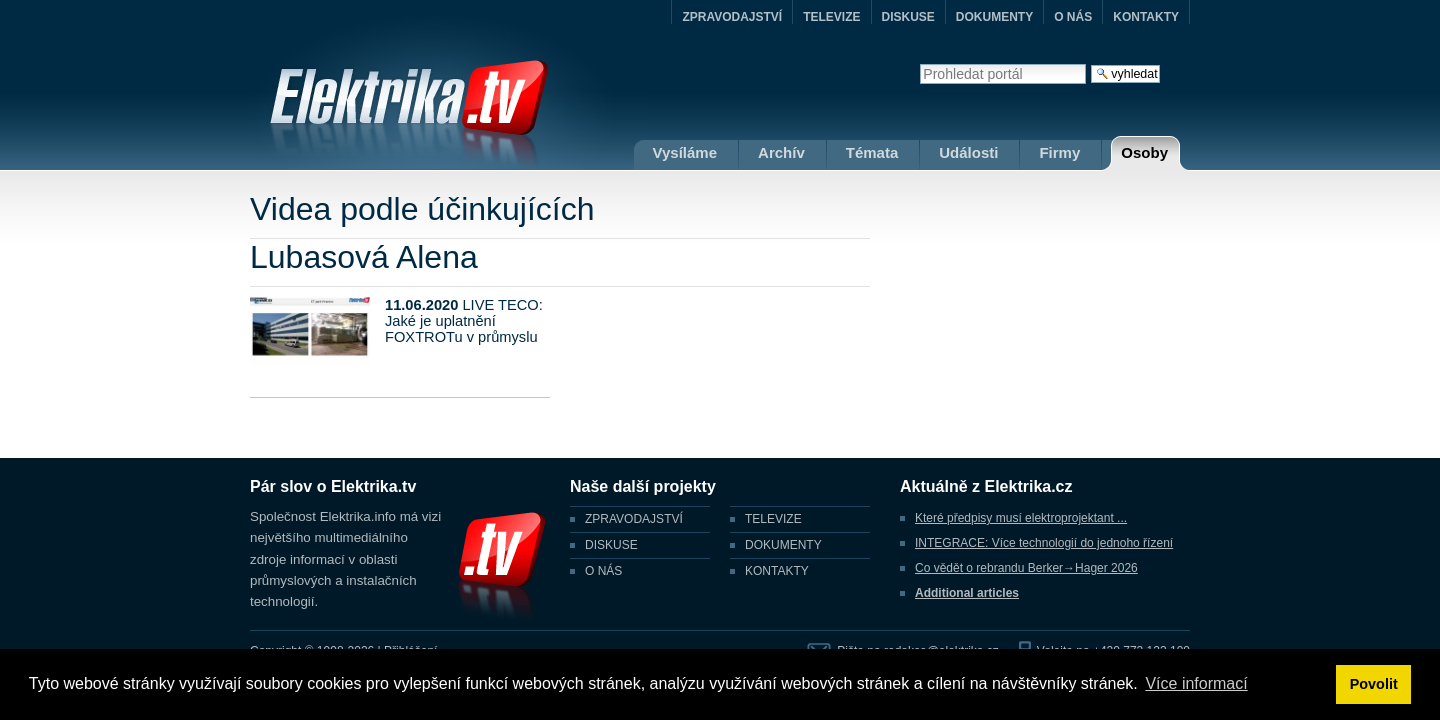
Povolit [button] (1374, 684)
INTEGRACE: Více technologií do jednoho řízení (1044, 543)
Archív (781, 152)
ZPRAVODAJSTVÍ (732, 17)
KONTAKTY (1146, 17)
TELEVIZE (831, 17)
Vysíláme (685, 152)
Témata (872, 152)
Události (968, 152)
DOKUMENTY (994, 17)
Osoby (1144, 152)
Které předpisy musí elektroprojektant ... (1021, 518)
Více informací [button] (1196, 683)
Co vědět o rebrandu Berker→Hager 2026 (1026, 568)
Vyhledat (919, 63)
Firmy (1059, 152)
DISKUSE (908, 17)
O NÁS (1073, 17)
